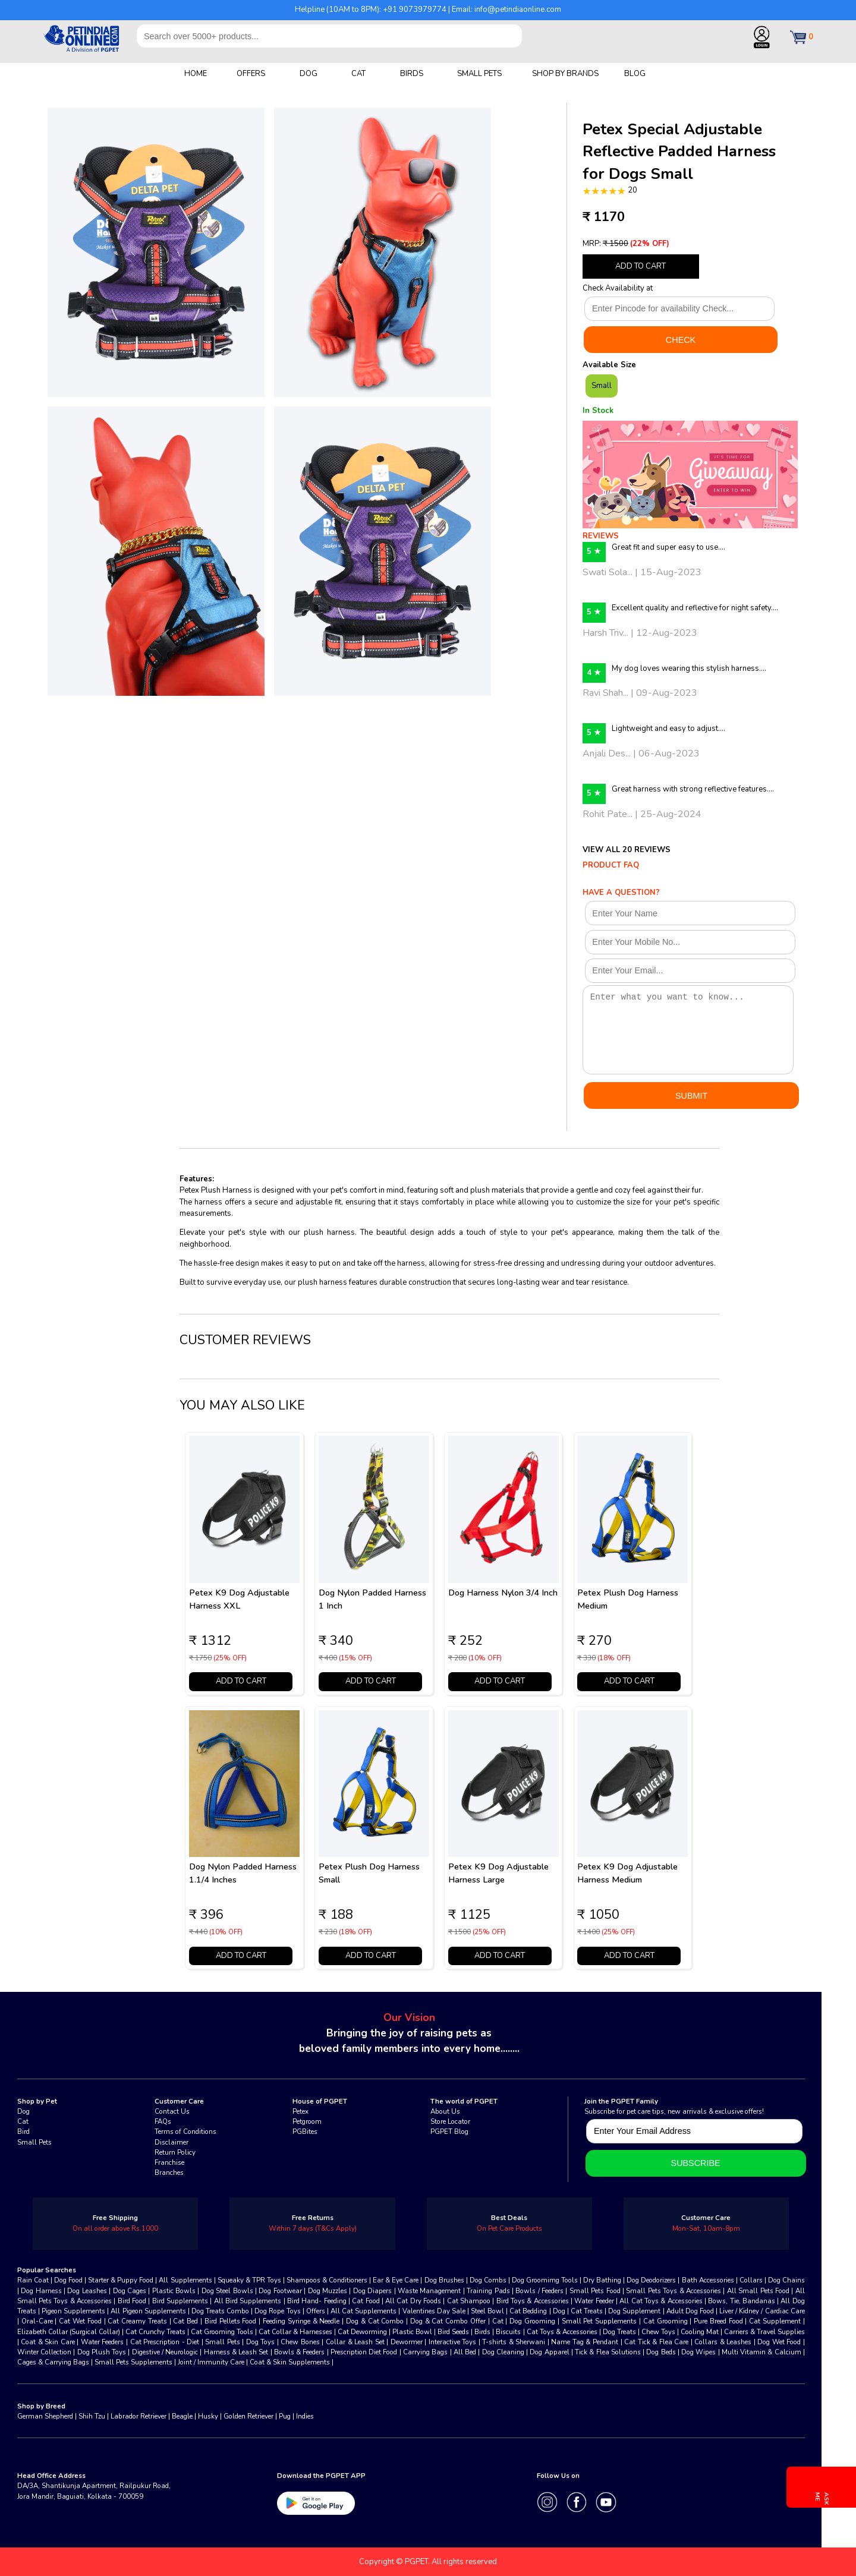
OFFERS (251, 73)
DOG (308, 73)
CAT (358, 73)
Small (601, 385)
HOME (195, 73)
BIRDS (411, 73)
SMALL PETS (479, 73)
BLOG (635, 73)
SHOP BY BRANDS (565, 73)
